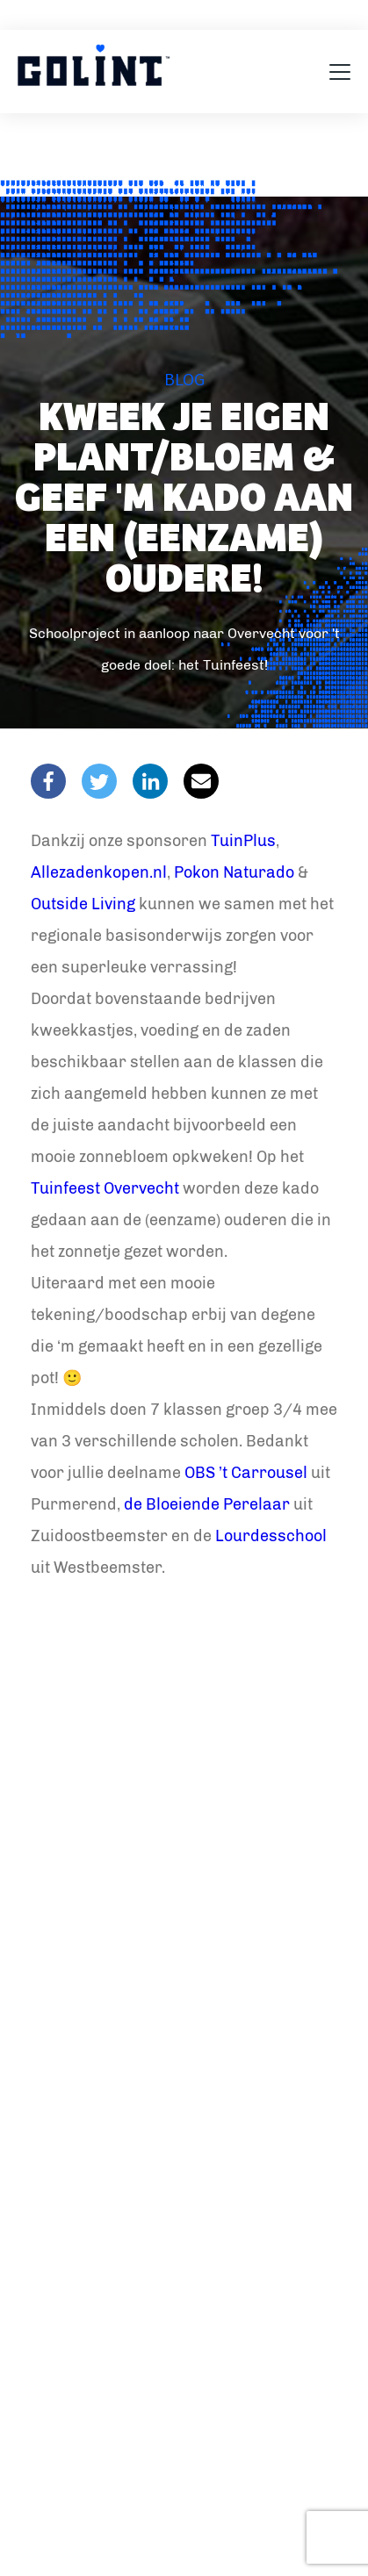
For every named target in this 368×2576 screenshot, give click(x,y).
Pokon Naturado (234, 872)
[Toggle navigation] (340, 72)
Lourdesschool (271, 1536)
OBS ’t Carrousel (245, 1472)
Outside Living (83, 904)
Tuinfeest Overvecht (105, 1188)
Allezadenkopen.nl (99, 872)
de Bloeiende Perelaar (207, 1504)
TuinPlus (243, 840)
